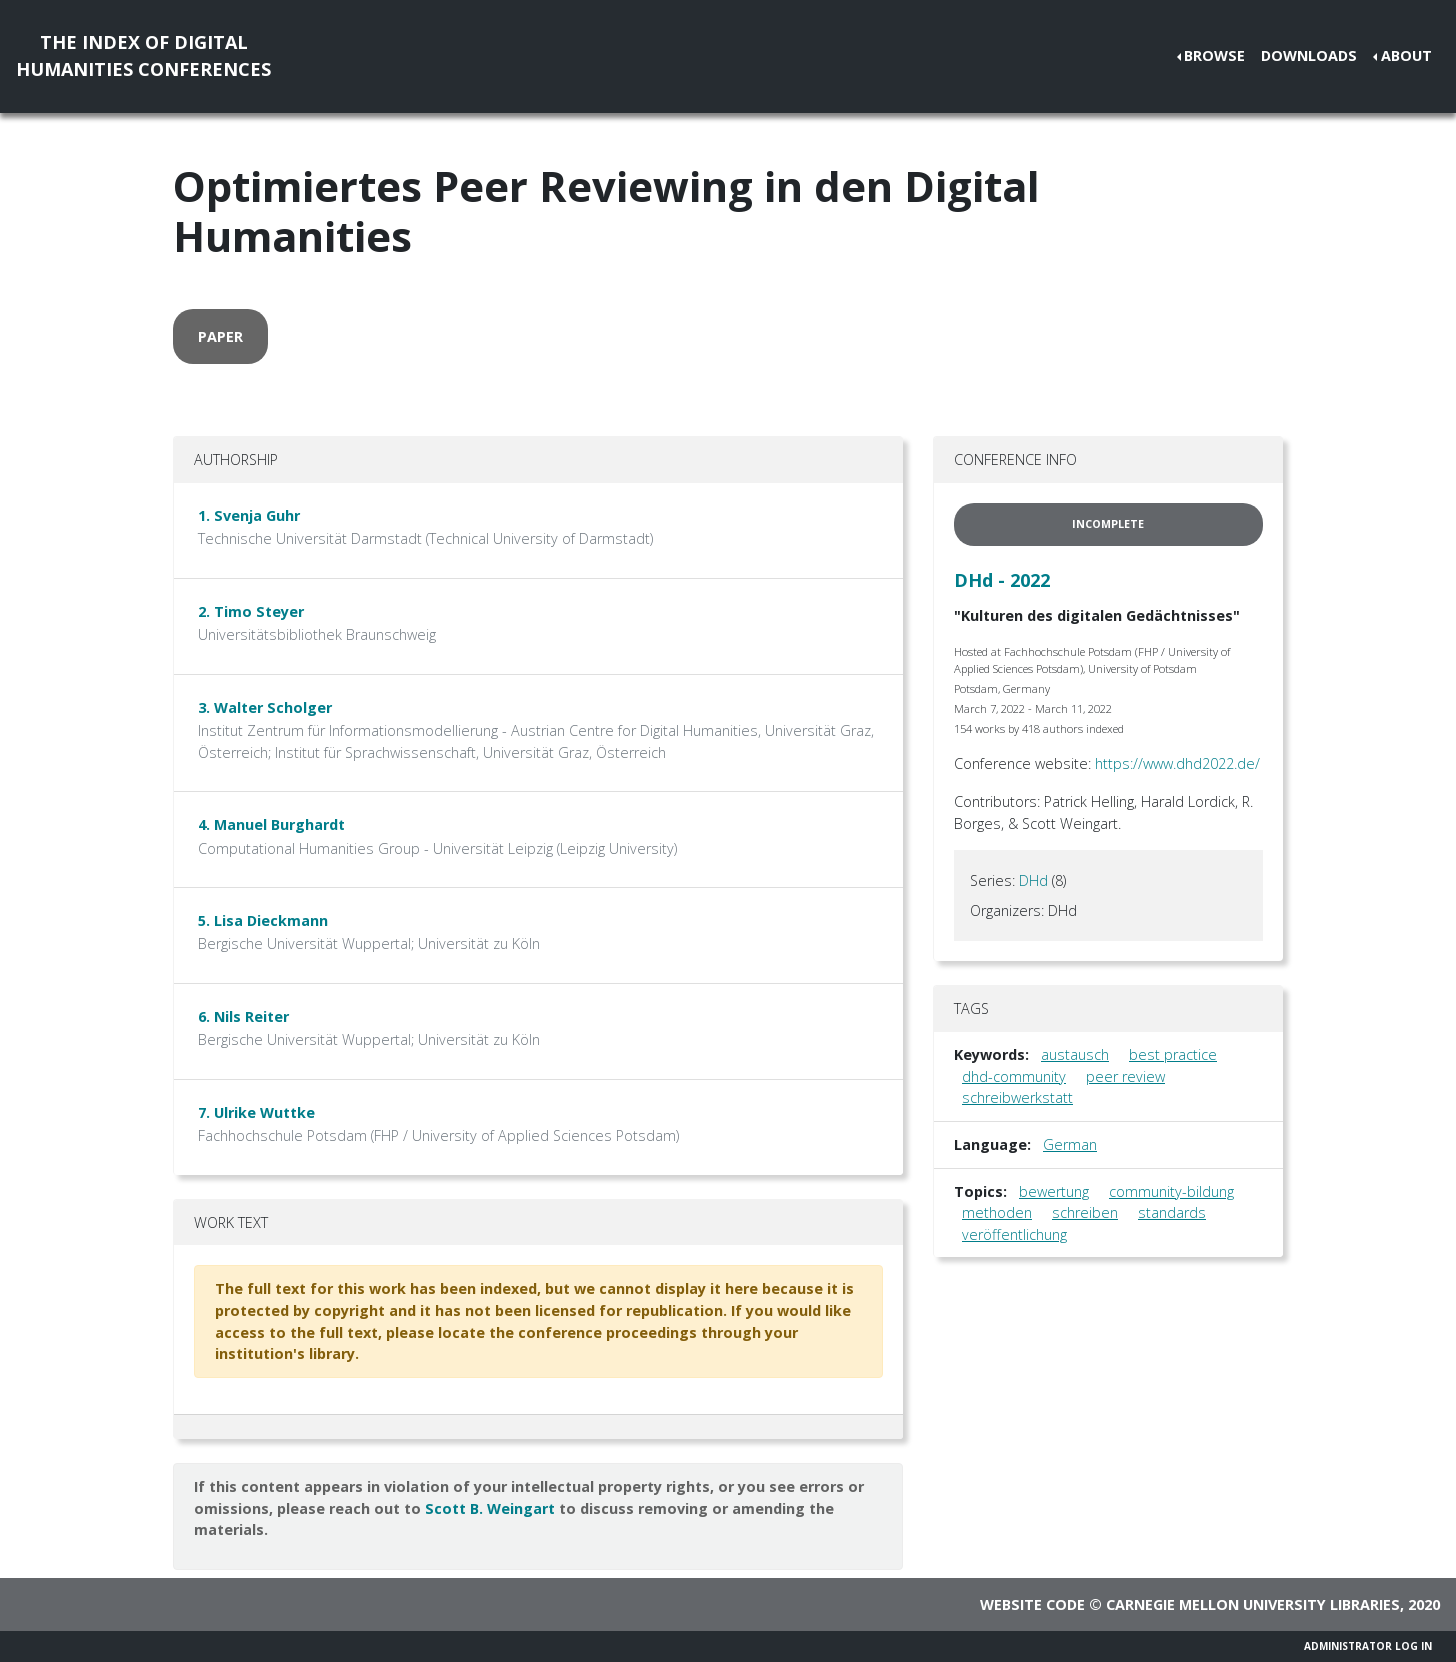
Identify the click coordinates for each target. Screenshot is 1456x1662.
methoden (997, 1212)
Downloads (1309, 55)
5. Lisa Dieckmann (263, 920)
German (1070, 1144)
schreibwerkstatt (1017, 1097)
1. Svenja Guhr (249, 515)
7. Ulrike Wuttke (256, 1112)
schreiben (1085, 1212)
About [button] (1406, 55)
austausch (1075, 1054)
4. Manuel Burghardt (271, 824)
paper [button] (220, 336)
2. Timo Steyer (251, 611)
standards (1172, 1212)
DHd (1033, 880)
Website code (1032, 1604)
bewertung (1054, 1191)
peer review (1125, 1076)
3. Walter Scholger (265, 707)
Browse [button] (1214, 55)
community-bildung (1171, 1191)
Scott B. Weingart (490, 1508)
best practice (1173, 1054)
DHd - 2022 (1002, 580)
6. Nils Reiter (243, 1016)
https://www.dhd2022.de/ (1177, 763)
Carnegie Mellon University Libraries (1253, 1604)
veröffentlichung (1014, 1234)
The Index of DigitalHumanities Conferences (143, 55)
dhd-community (1014, 1076)
